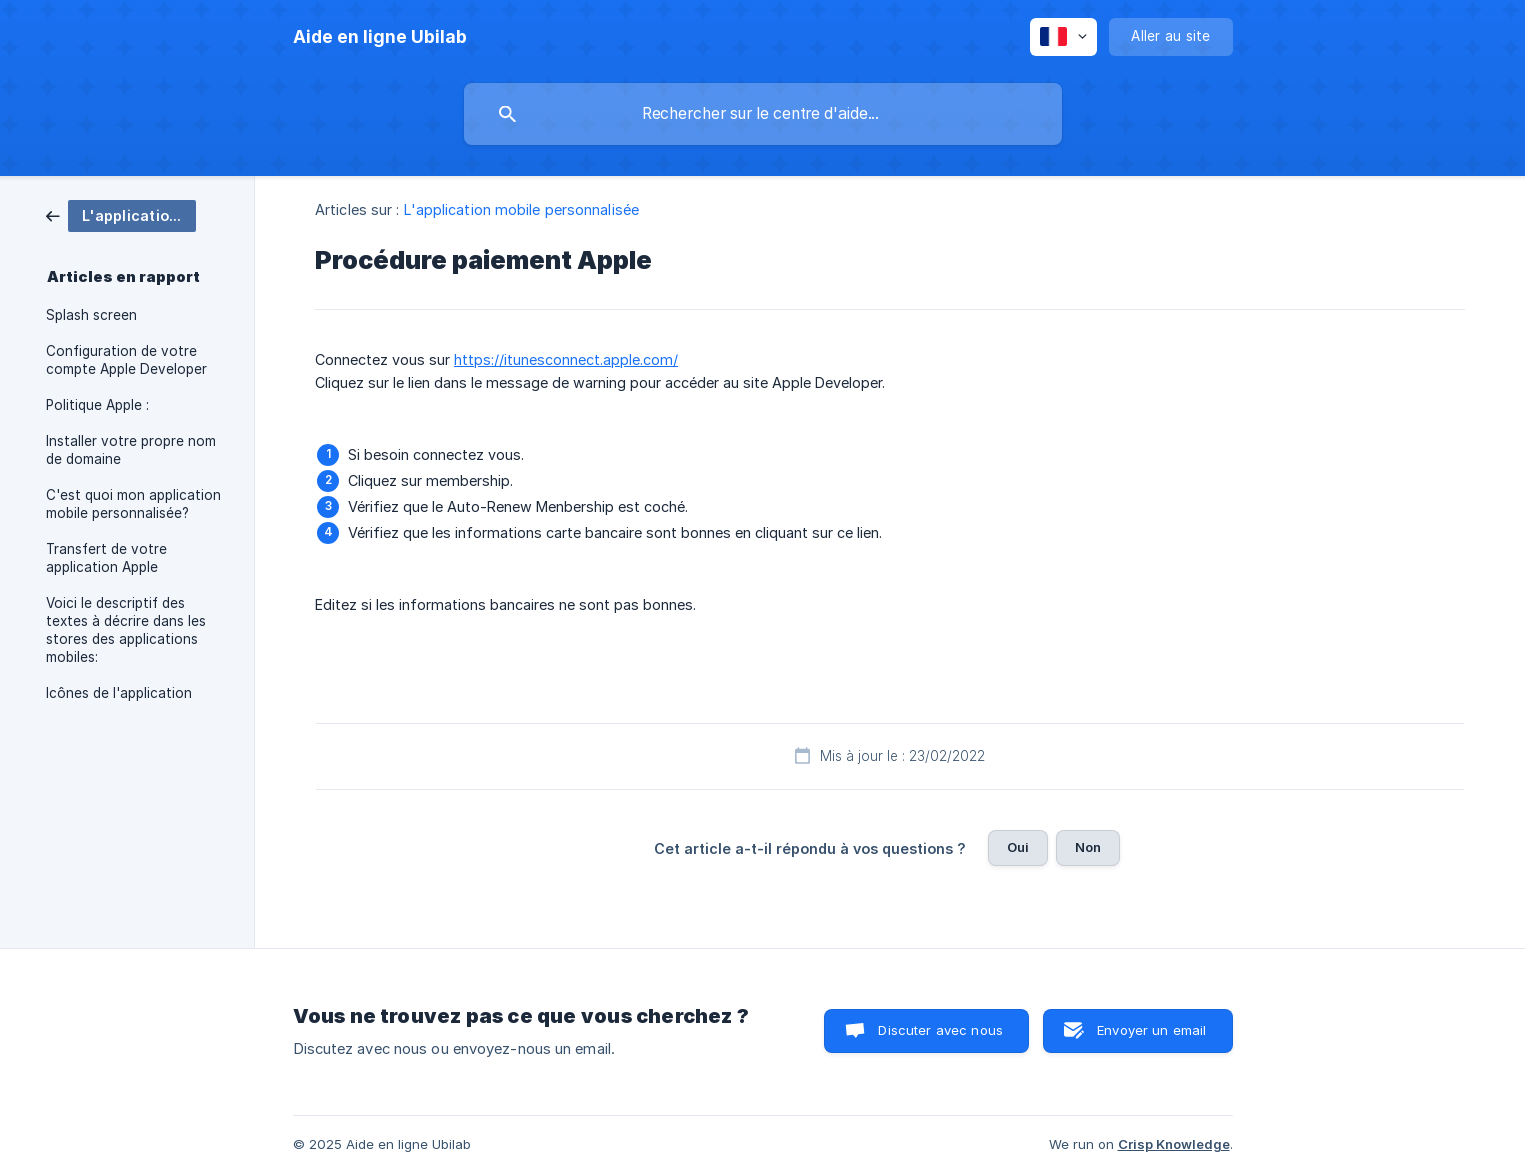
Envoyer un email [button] (1151, 1030)
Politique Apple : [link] (97, 405)
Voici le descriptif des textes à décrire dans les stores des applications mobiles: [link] (126, 630)
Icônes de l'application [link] (119, 693)
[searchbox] (763, 114)
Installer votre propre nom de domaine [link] (131, 450)
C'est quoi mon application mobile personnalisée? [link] (133, 504)
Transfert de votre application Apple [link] (106, 558)
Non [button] (1088, 847)
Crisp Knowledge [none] (1174, 1144)
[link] (121, 214)
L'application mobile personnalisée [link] (521, 209)
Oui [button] (1018, 847)
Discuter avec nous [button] (940, 1030)
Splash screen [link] (91, 315)
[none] (380, 37)
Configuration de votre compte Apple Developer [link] (126, 360)
